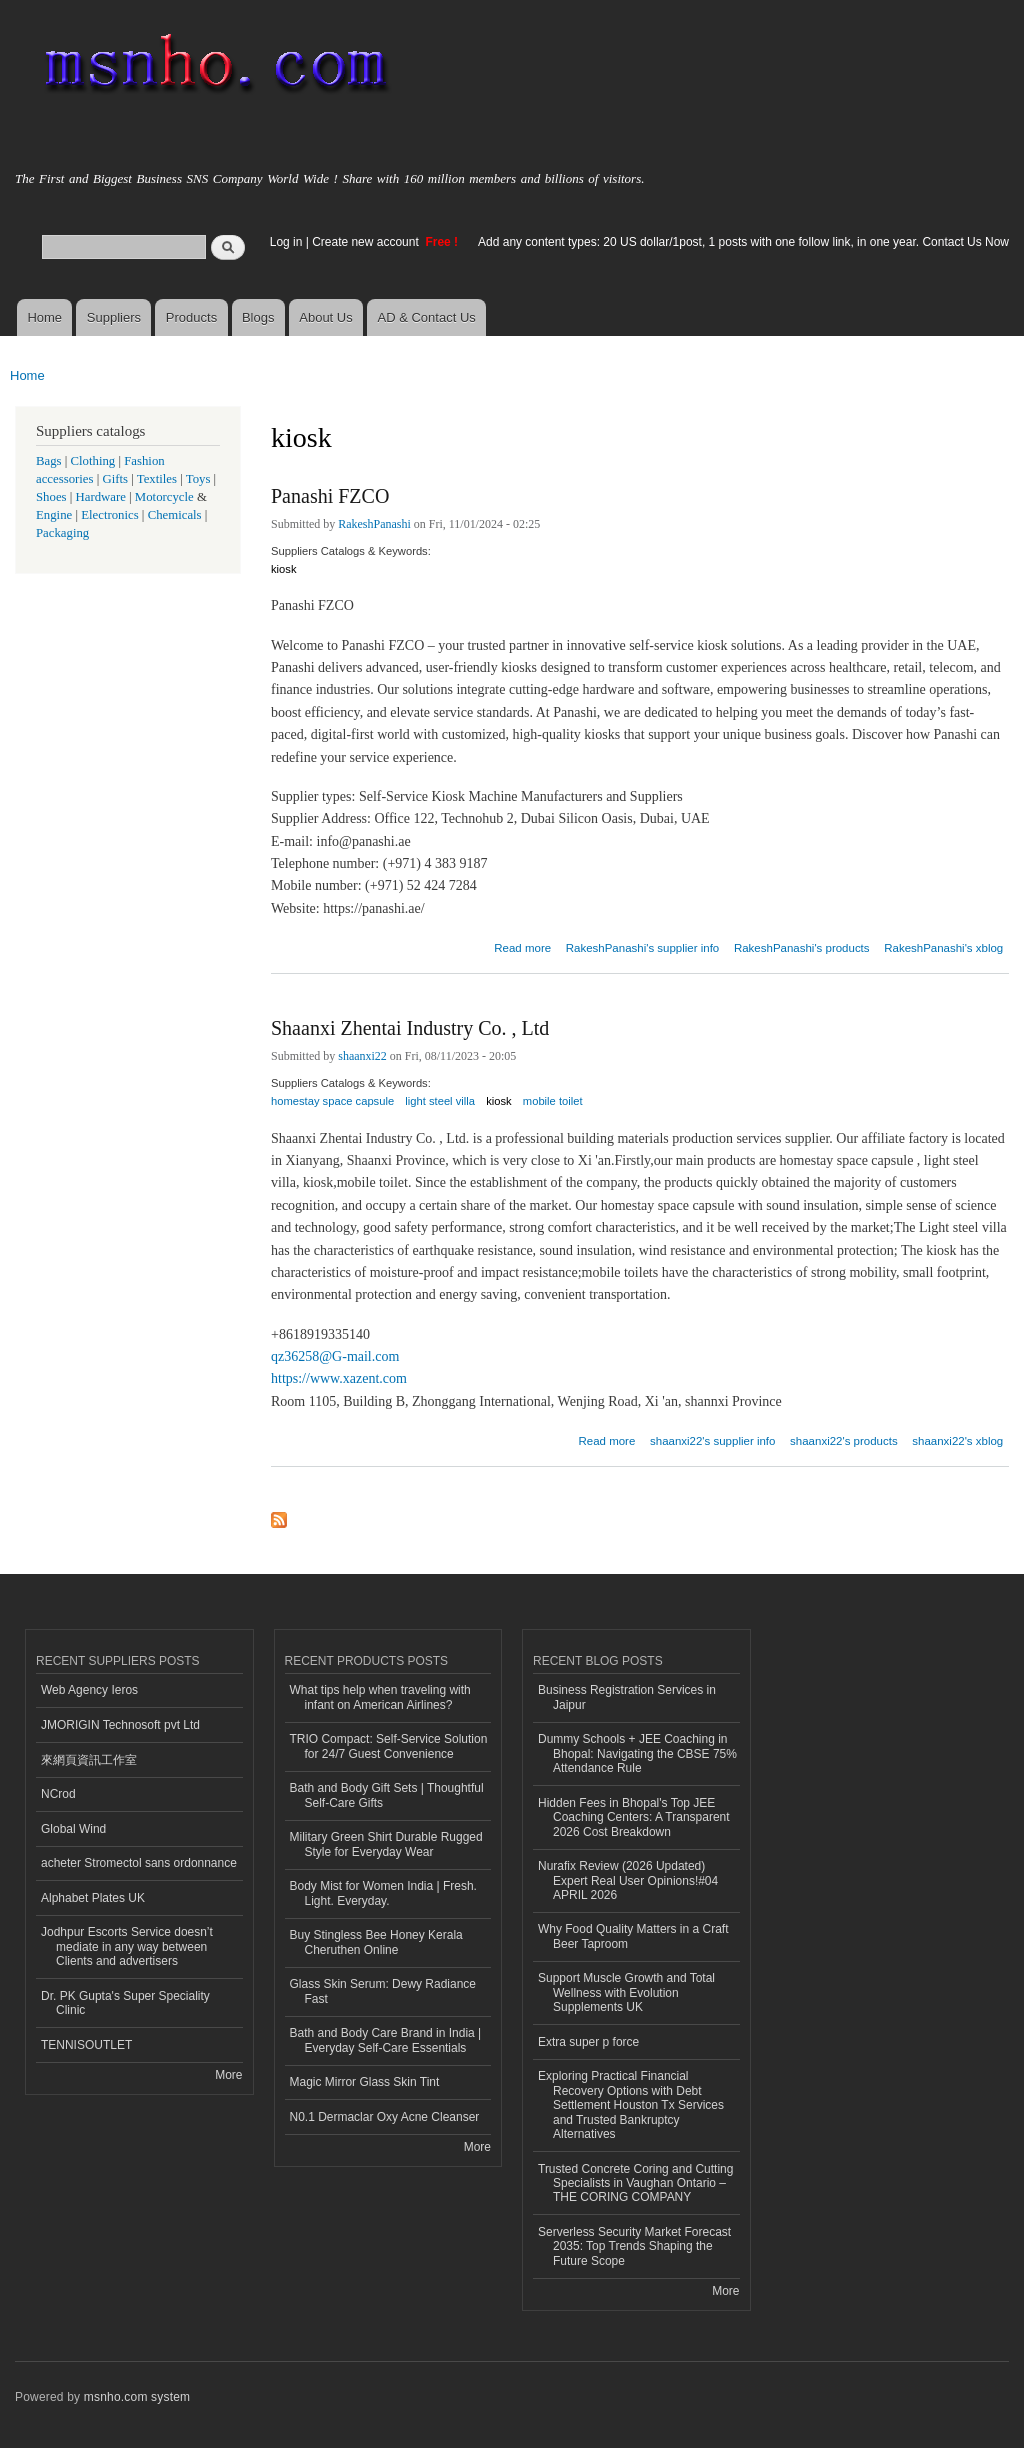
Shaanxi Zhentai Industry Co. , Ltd (410, 1028)
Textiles (157, 479)
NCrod (58, 1794)
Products (191, 317)
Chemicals (176, 515)
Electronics (110, 515)
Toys (198, 479)
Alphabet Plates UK (93, 1898)
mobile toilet (553, 1101)
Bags (49, 461)
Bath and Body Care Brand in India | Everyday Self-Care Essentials (386, 2040)
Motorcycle (164, 497)
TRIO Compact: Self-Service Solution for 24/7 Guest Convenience (389, 1746)
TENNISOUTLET (86, 2045)
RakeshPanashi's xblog (943, 948)
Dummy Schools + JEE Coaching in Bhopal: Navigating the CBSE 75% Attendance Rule (637, 1753)
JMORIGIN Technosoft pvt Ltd (120, 1725)
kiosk (284, 569)
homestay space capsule (332, 1101)
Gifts (115, 479)
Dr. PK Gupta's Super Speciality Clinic (125, 2003)
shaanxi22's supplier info (712, 1441)
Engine (54, 515)
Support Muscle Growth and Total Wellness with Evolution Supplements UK (626, 1992)
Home (44, 317)
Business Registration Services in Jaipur (627, 1697)
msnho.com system (137, 2397)
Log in (286, 242)
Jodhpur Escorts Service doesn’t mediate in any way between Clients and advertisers (127, 1946)
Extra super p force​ (588, 2042)
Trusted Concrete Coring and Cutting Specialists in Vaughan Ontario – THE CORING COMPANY (635, 2183)
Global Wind (73, 1829)
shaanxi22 (362, 1056)
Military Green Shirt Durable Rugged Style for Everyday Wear (386, 1844)
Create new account (367, 242)
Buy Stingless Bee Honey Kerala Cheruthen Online (376, 1942)
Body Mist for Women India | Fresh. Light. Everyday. (383, 1893)
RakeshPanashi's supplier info (643, 948)
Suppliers (114, 317)
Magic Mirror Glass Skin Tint (365, 2082)
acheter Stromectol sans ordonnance (139, 1863)
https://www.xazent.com (339, 1378)
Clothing (93, 461)
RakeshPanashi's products (802, 948)
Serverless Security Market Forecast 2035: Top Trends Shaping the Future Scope (634, 2246)
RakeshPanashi (374, 524)
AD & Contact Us (427, 317)
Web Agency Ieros (89, 1690)
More (228, 2075)
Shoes (51, 497)
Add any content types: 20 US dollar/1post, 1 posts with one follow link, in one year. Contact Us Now (743, 242)
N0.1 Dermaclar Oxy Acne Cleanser (385, 2117)
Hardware (101, 497)
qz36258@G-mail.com (335, 1356)
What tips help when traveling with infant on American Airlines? (380, 1697)
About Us (325, 317)
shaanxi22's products (844, 1441)
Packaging (62, 533)
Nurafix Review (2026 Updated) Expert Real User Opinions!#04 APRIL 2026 (628, 1880)
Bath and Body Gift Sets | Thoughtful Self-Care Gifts (387, 1795)
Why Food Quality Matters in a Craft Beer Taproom (633, 1936)
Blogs (258, 317)
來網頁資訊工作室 (89, 1760)
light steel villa (440, 1101)
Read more (522, 945)
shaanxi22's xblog (957, 1441)
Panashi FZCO (330, 496)
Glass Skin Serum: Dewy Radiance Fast (383, 1991)
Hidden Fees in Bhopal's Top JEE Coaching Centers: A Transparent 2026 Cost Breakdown (634, 1817)
